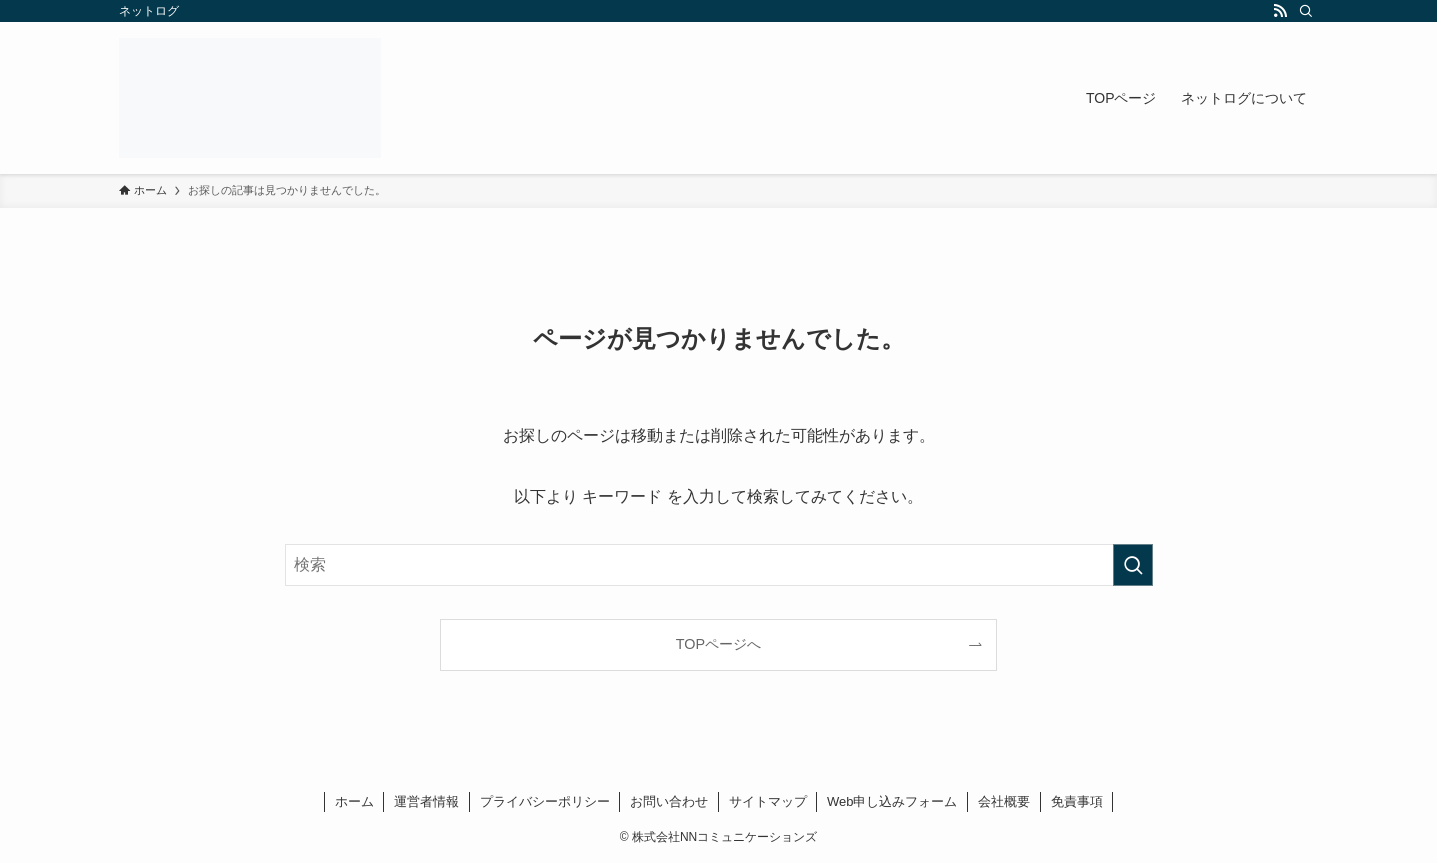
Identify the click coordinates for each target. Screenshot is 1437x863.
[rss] (1280, 11)
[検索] (1306, 11)
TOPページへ (718, 644)
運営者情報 (426, 801)
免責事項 (1077, 801)
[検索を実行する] (1133, 565)
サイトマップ (768, 801)
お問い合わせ (669, 801)
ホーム (354, 801)
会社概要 (1004, 801)
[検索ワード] (719, 565)
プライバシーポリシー (545, 801)
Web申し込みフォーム (892, 801)
